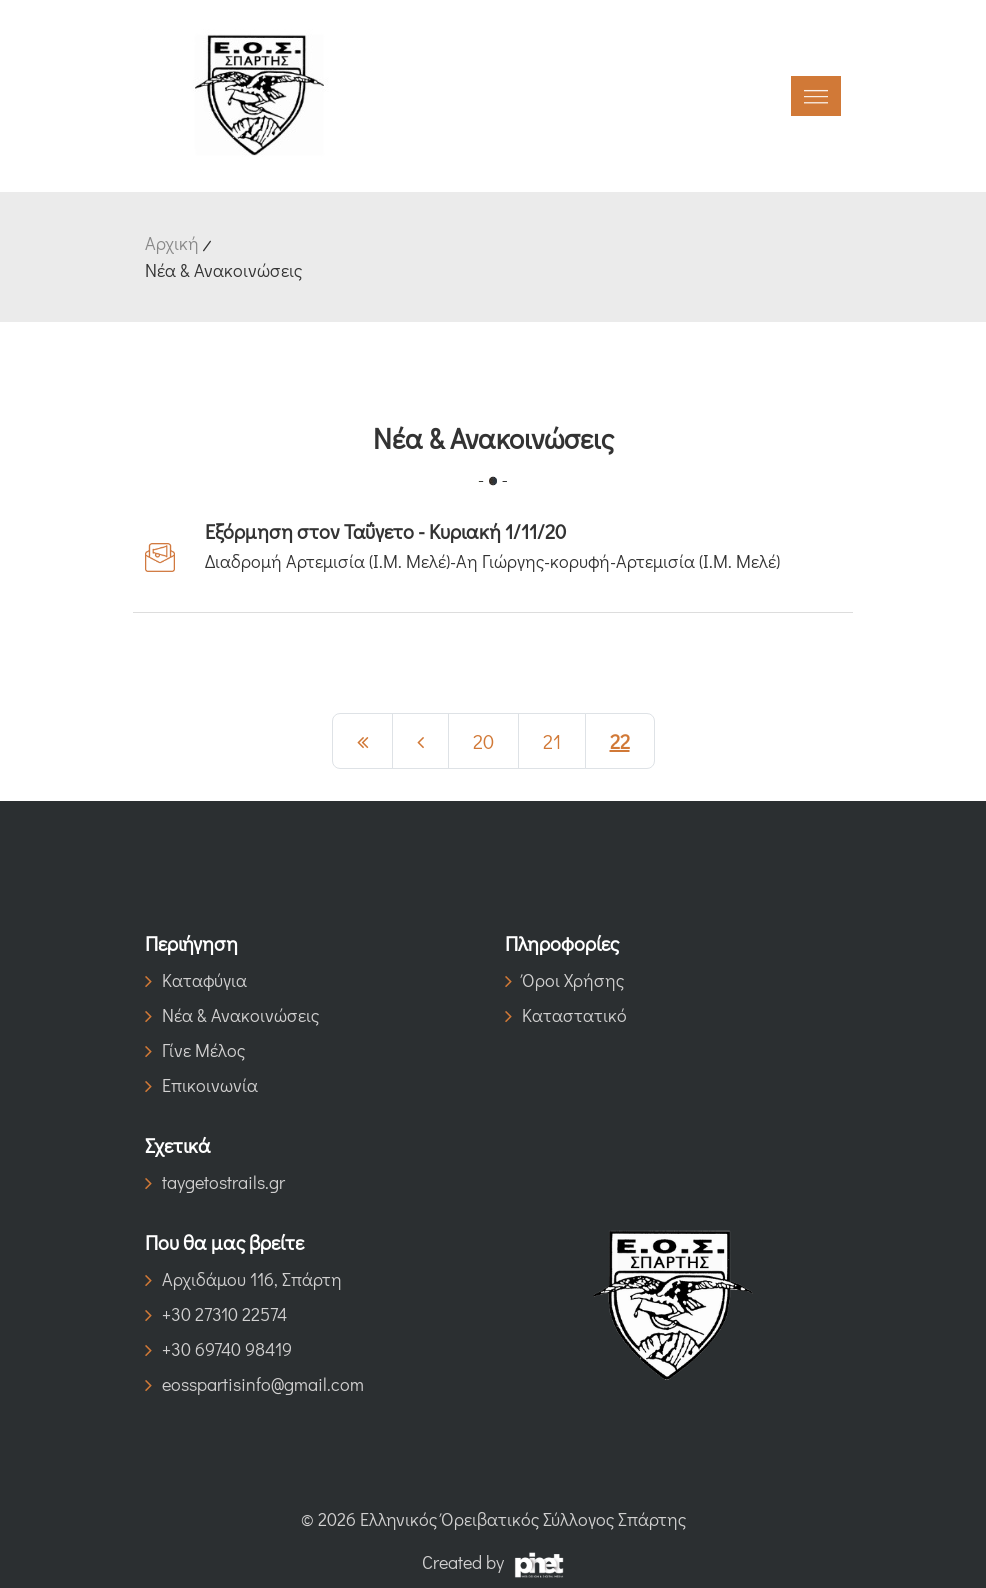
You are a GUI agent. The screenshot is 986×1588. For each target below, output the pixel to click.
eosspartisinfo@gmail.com (254, 1384)
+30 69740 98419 (218, 1349)
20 (483, 741)
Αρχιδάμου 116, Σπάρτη (243, 1279)
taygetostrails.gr (215, 1182)
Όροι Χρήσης (564, 980)
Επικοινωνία (201, 1085)
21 (552, 741)
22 (620, 741)
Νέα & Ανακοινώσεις (232, 1015)
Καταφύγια (196, 980)
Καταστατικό (566, 1015)
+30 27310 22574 (216, 1314)
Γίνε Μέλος (195, 1050)
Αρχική (172, 243)
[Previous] (362, 741)
